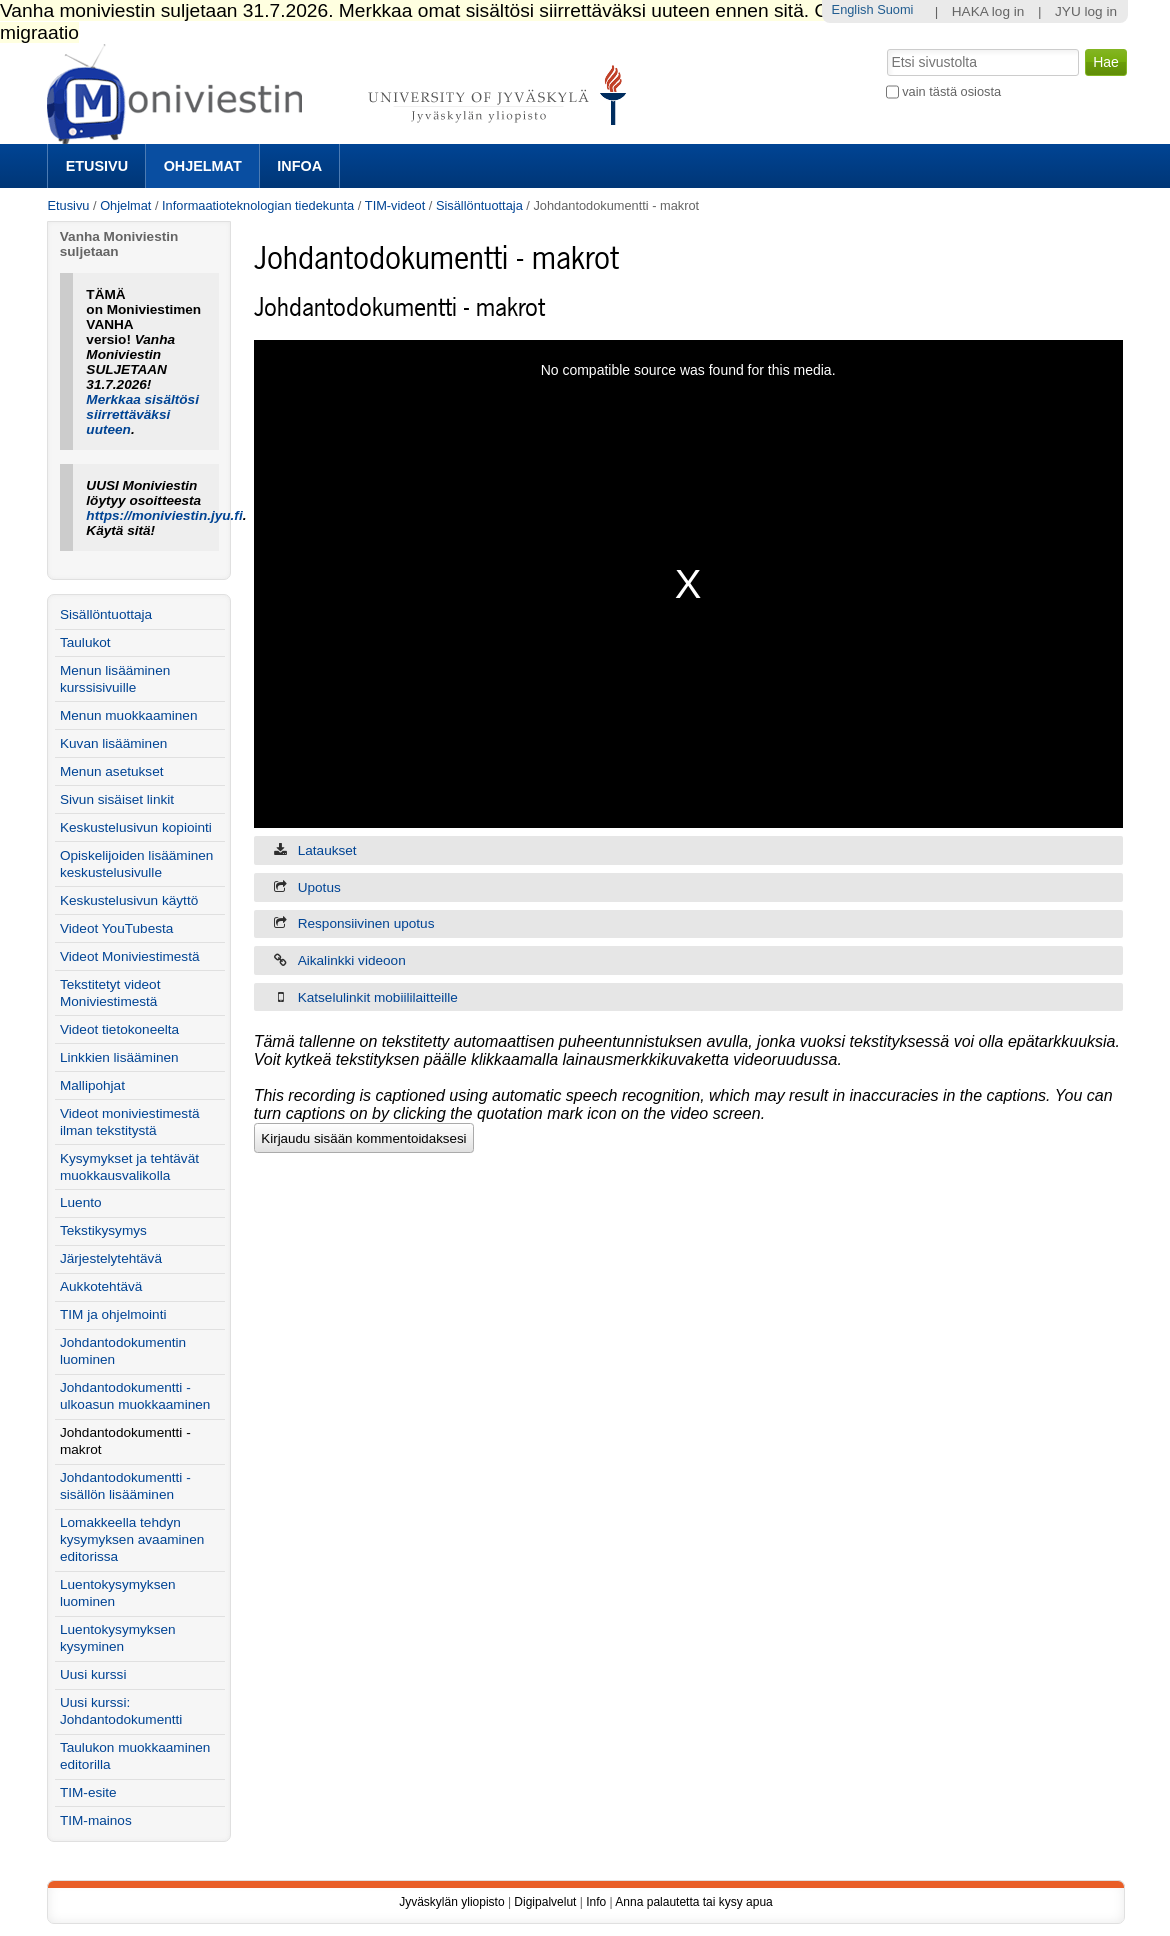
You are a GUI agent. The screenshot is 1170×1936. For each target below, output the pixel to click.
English (853, 9)
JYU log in (1086, 11)
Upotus (319, 887)
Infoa (299, 166)
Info (596, 1902)
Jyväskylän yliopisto (451, 1902)
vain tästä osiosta (951, 91)
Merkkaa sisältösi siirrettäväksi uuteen (142, 414)
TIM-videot (395, 205)
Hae (884, 47)
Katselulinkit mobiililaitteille (378, 997)
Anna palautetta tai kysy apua (693, 1902)
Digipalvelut (545, 1902)
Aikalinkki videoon (352, 960)
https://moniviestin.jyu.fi (164, 515)
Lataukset (327, 850)
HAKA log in (988, 11)
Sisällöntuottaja (479, 205)
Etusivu (97, 166)
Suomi (895, 9)
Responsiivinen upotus (366, 923)
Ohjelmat (203, 166)
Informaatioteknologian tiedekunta (258, 205)
